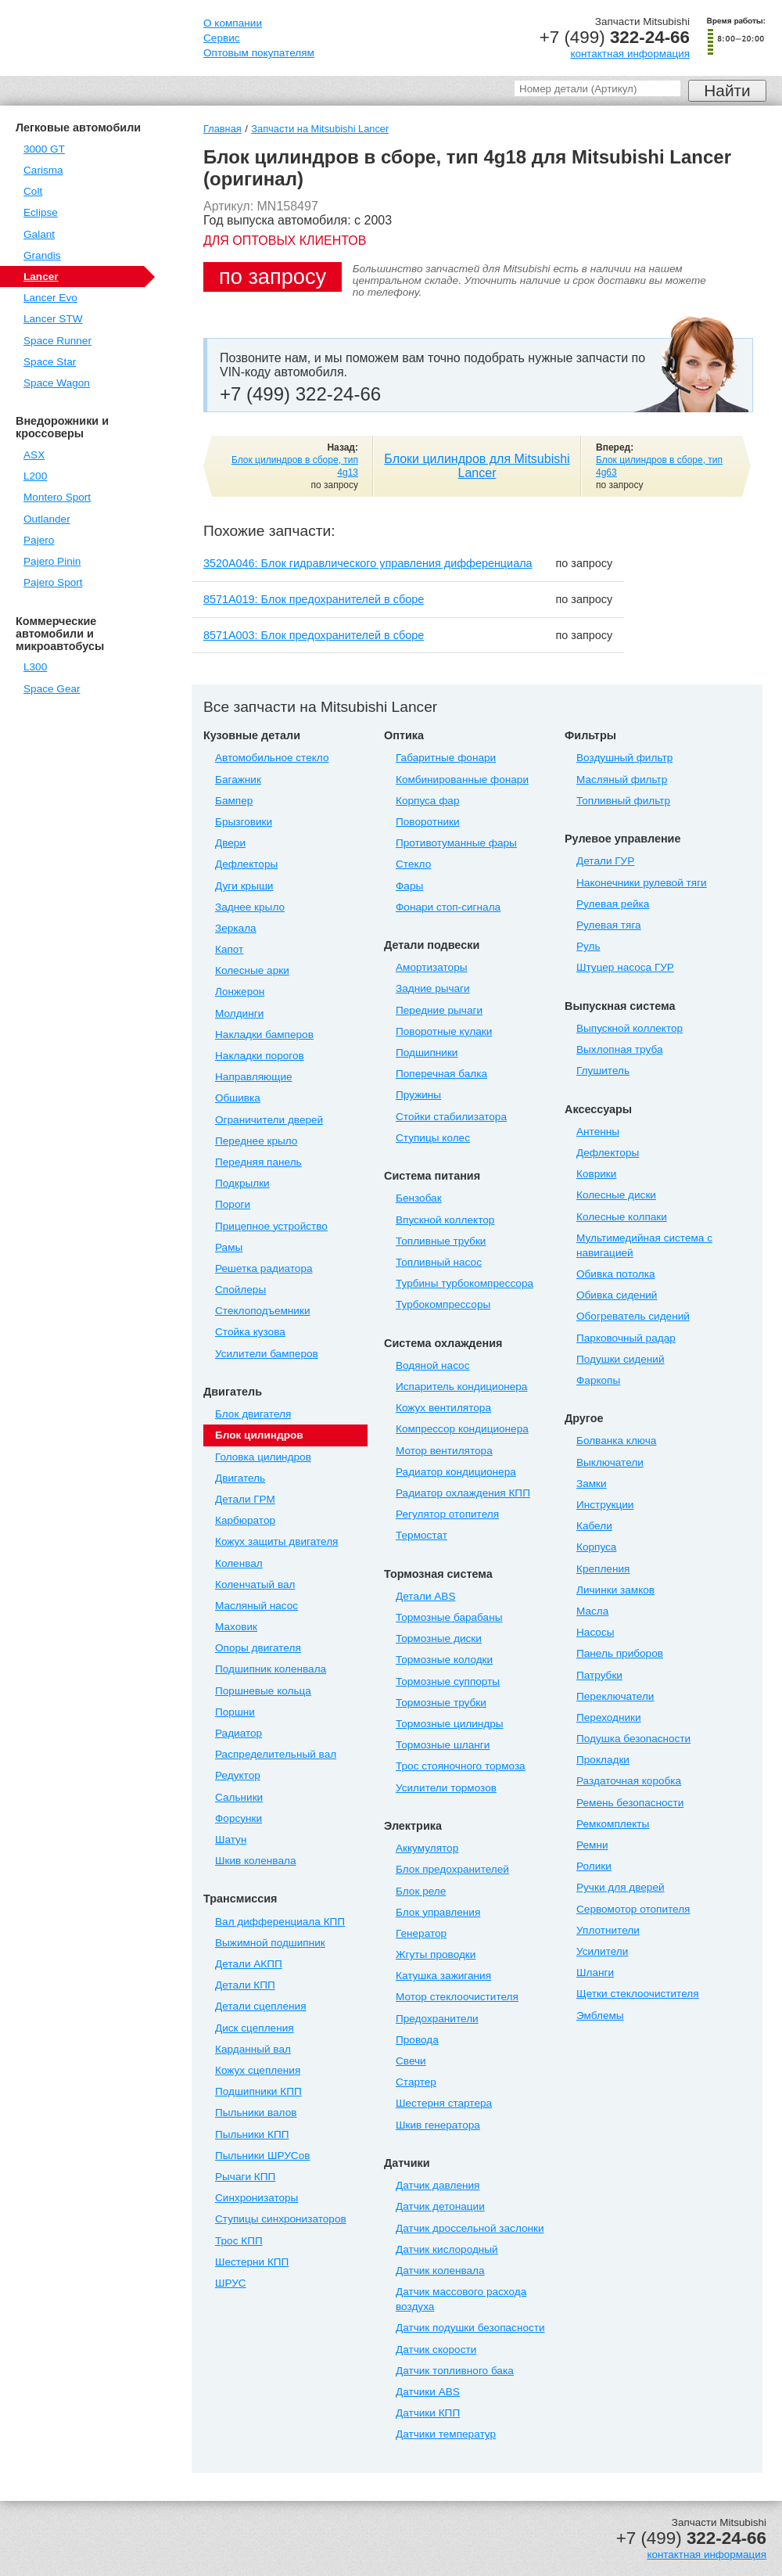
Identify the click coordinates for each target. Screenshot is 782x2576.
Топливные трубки (441, 1241)
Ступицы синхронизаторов (280, 2219)
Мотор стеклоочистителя (457, 1997)
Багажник (238, 779)
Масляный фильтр (621, 779)
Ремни (592, 1845)
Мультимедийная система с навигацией (644, 1245)
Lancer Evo (50, 298)
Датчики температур (446, 2434)
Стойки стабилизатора (451, 1117)
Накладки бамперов (264, 1034)
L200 (35, 476)
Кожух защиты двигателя (276, 1541)
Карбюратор (245, 1520)
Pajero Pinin (52, 561)
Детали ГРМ (245, 1499)
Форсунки (238, 1818)
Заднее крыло (250, 907)
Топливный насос (439, 1262)
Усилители (602, 1951)
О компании (232, 23)
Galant (39, 234)
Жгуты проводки (435, 1954)
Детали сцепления (261, 2006)
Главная (222, 129)
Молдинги (239, 1013)
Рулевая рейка (612, 904)
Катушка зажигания (443, 1975)
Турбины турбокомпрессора (464, 1283)
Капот (229, 949)
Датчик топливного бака (455, 2371)
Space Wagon (56, 383)
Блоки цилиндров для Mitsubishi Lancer (476, 466)
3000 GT (44, 149)
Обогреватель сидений (633, 1316)
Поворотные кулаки (444, 1031)
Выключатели (610, 1462)
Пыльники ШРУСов (262, 2155)
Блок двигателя (253, 1414)
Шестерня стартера (444, 2103)
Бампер (234, 801)
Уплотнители (608, 1930)
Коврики (596, 1174)
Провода (417, 2040)
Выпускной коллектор (629, 1028)
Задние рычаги (433, 988)
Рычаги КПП (245, 2177)
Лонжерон (239, 991)
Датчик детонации (440, 2206)
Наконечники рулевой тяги (641, 883)
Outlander (46, 519)
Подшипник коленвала (270, 1669)
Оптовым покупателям (258, 53)
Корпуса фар (427, 801)
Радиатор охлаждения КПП (463, 1493)
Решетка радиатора (264, 1268)
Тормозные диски (439, 1638)
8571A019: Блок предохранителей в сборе (313, 599)
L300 (35, 667)
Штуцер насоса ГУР (625, 967)
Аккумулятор (427, 1848)
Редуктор (237, 1775)
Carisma (43, 170)
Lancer (41, 276)
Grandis (42, 255)
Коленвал (239, 1563)
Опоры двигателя (258, 1648)
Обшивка (237, 1098)
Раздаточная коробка (628, 1781)
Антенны (597, 1131)
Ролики (594, 1866)
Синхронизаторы (256, 2198)
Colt (32, 191)
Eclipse (40, 212)
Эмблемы (600, 2015)
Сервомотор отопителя (633, 1909)
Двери (230, 843)
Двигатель (240, 1478)
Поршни (235, 1712)
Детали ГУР (605, 861)
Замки (591, 1483)
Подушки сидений (620, 1359)
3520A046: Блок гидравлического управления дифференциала (368, 563)
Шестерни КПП (252, 2262)
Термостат (421, 1535)
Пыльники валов (255, 2112)
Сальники (239, 1797)
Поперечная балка (441, 1074)
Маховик (236, 1627)
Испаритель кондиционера (461, 1386)
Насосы (595, 1632)
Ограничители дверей (269, 1120)
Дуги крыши (244, 886)
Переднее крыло (256, 1141)
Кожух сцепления (257, 2070)
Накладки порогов (259, 1056)
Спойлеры (240, 1289)
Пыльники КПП (252, 2134)
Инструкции (604, 1505)
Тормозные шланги (443, 1745)
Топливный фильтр (623, 801)
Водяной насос (432, 1365)
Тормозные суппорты (448, 1681)
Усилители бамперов (266, 1354)
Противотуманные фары (456, 843)
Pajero (38, 540)
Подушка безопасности (633, 1738)
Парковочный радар (626, 1338)
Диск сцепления (254, 2028)
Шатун (230, 1839)
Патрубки (599, 1675)
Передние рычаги (439, 1010)
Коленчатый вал (255, 1584)
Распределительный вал (275, 1754)
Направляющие (253, 1077)
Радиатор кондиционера (456, 1472)
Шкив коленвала (255, 1860)
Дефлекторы (246, 864)
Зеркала (235, 928)
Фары (409, 886)
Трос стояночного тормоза (461, 1766)
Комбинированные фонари (462, 779)
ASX (34, 455)
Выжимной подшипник (270, 1943)
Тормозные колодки (444, 1659)
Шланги (595, 1972)
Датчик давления (437, 2185)
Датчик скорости (436, 2349)
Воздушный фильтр (624, 757)
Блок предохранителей (452, 1869)
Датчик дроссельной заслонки (470, 2228)
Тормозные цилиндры (450, 1724)
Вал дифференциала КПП (280, 1922)
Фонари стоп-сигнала (448, 907)
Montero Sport (57, 497)
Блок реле (421, 1891)
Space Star (49, 362)
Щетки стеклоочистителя (637, 1993)
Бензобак (419, 1198)
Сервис (221, 38)
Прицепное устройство (271, 1226)
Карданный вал (253, 2049)
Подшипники (426, 1052)
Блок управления (438, 1912)
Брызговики (243, 822)
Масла (592, 1611)
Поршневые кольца (263, 1691)
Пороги (232, 1204)
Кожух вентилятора (443, 1408)
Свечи (411, 2061)
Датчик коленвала (440, 2270)
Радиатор (238, 1733)
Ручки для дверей (620, 1887)
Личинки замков (615, 1590)
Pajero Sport (53, 582)
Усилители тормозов (446, 1788)
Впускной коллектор (445, 1220)
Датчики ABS (428, 2392)
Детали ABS (425, 1596)
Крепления (603, 1569)
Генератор (421, 1933)
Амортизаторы (432, 967)
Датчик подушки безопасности (470, 2327)
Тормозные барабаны (449, 1617)
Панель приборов (619, 1653)
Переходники (608, 1717)
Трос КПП (239, 2241)
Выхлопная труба (619, 1049)
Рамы (228, 1247)
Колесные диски (616, 1195)
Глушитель (603, 1070)
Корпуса (596, 1547)
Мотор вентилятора (444, 1451)
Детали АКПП (248, 1964)
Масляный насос (256, 1605)
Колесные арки (252, 970)
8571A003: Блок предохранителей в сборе (313, 635)
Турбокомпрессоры (443, 1304)
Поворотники (428, 822)
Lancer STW (53, 319)
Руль (588, 946)
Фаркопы (598, 1380)
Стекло (413, 864)
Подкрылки (242, 1183)
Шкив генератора (438, 2125)
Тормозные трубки (441, 1702)
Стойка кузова (250, 1332)
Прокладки (603, 1760)
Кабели (594, 1526)
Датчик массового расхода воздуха (461, 2299)
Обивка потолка (615, 1274)
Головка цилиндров (263, 1457)
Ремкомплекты (612, 1824)
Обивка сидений (616, 1295)
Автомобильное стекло (272, 757)
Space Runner (57, 341)
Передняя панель (258, 1162)
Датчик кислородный (447, 2249)
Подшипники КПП (258, 2091)
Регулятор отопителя (447, 1514)
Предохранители (437, 2019)
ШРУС (230, 2283)
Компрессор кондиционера (462, 1429)
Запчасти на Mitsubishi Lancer (320, 129)
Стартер (416, 2082)
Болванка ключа (616, 1440)
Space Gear (52, 689)
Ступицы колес (433, 1138)
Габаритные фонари (446, 757)
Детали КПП (245, 1985)
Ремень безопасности (629, 1803)
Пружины (418, 1095)
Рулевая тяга (608, 925)
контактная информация (630, 53)
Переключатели (615, 1696)
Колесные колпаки (621, 1217)
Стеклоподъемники (262, 1311)
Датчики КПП (428, 2413)
